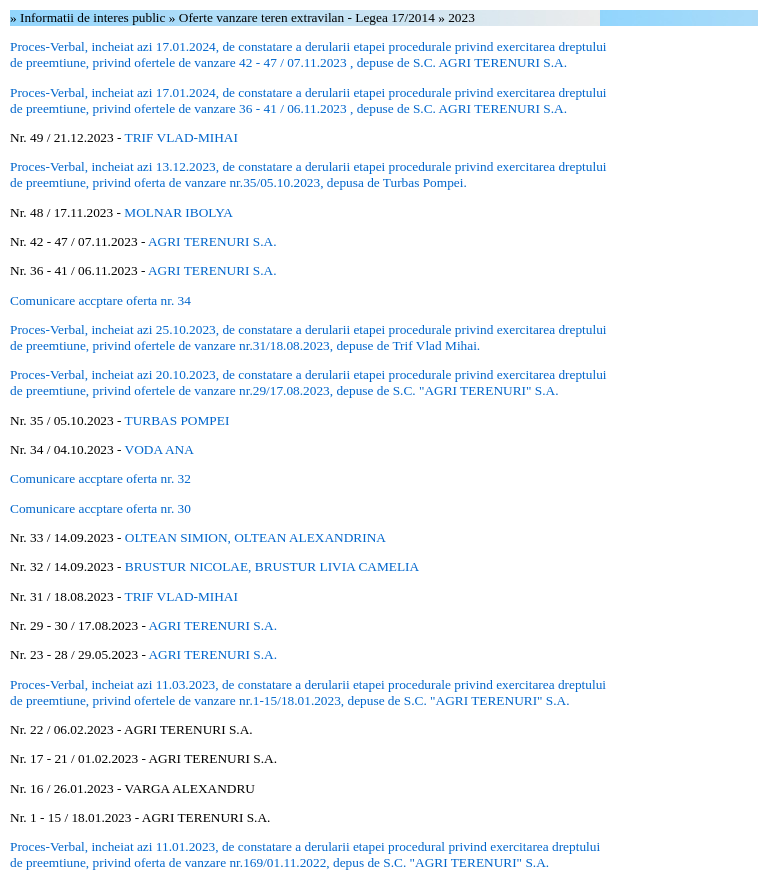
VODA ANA (159, 449)
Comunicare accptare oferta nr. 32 (100, 478)
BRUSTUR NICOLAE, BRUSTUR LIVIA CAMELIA (272, 566)
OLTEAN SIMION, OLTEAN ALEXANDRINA (255, 537)
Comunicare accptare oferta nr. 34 (100, 300)
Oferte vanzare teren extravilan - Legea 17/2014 (308, 17)
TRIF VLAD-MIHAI (181, 137)
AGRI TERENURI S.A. (212, 241)
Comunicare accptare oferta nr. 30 (100, 508)
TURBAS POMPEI (177, 420)
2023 (461, 17)
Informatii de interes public (94, 17)
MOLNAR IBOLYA (178, 212)
